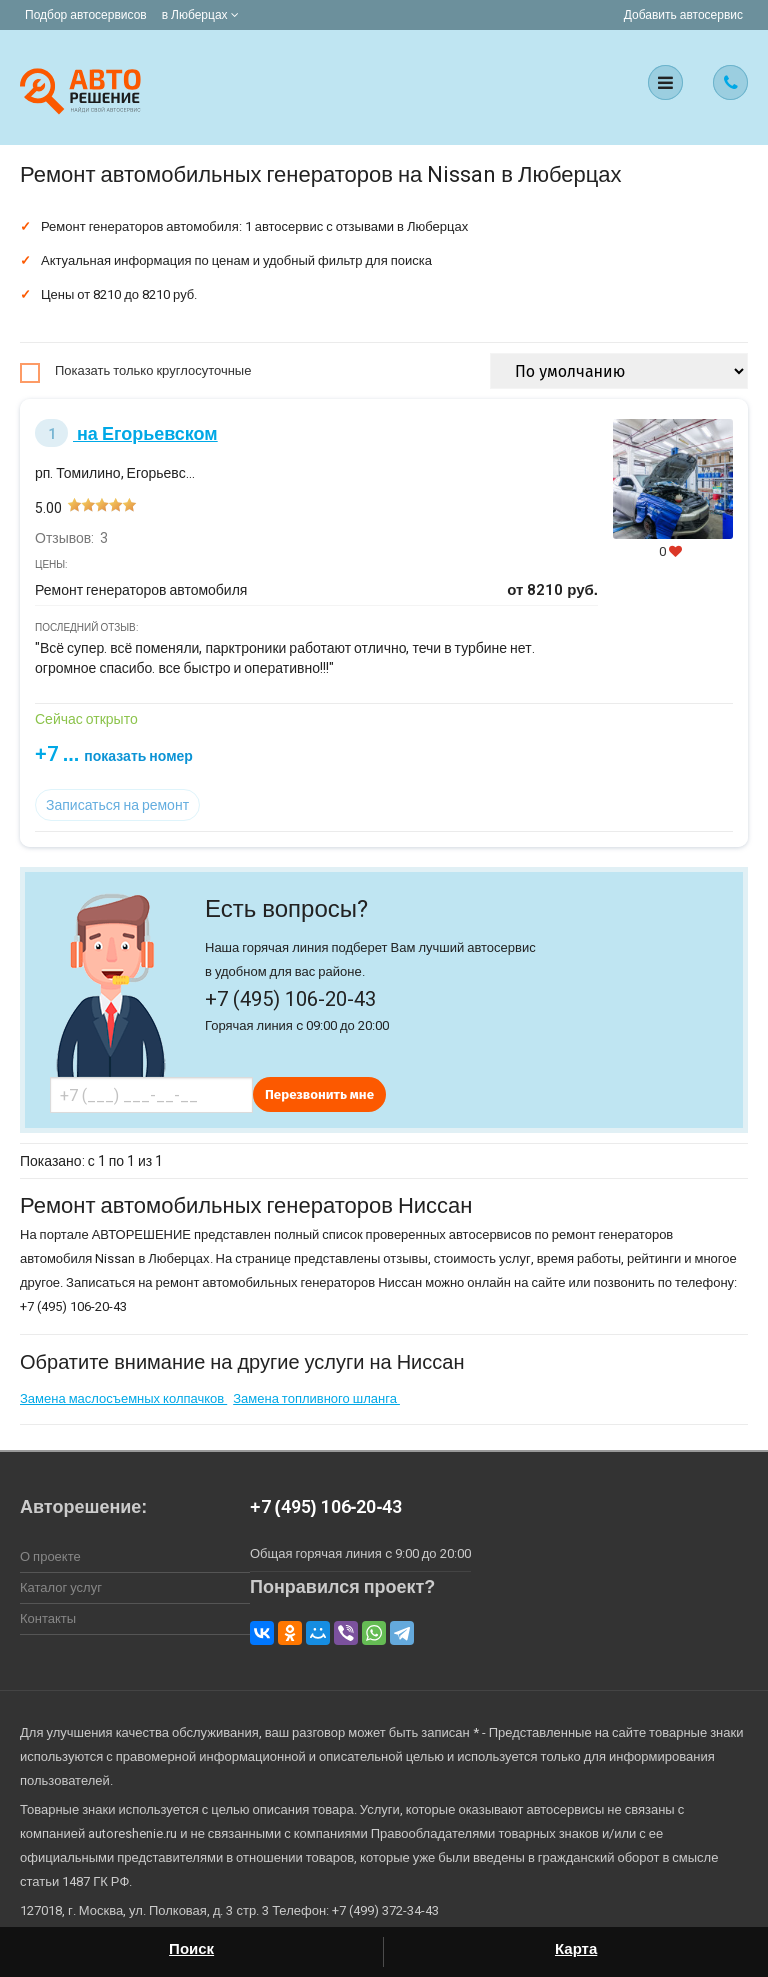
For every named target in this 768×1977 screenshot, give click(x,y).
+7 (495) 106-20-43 (326, 1506)
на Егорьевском (126, 433)
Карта (576, 1949)
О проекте (50, 1556)
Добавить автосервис (683, 15)
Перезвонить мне (319, 1094)
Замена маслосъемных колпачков (123, 1398)
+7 (114, 754)
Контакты (48, 1618)
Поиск (191, 1949)
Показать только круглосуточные (153, 370)
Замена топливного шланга (316, 1398)
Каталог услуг (61, 1587)
